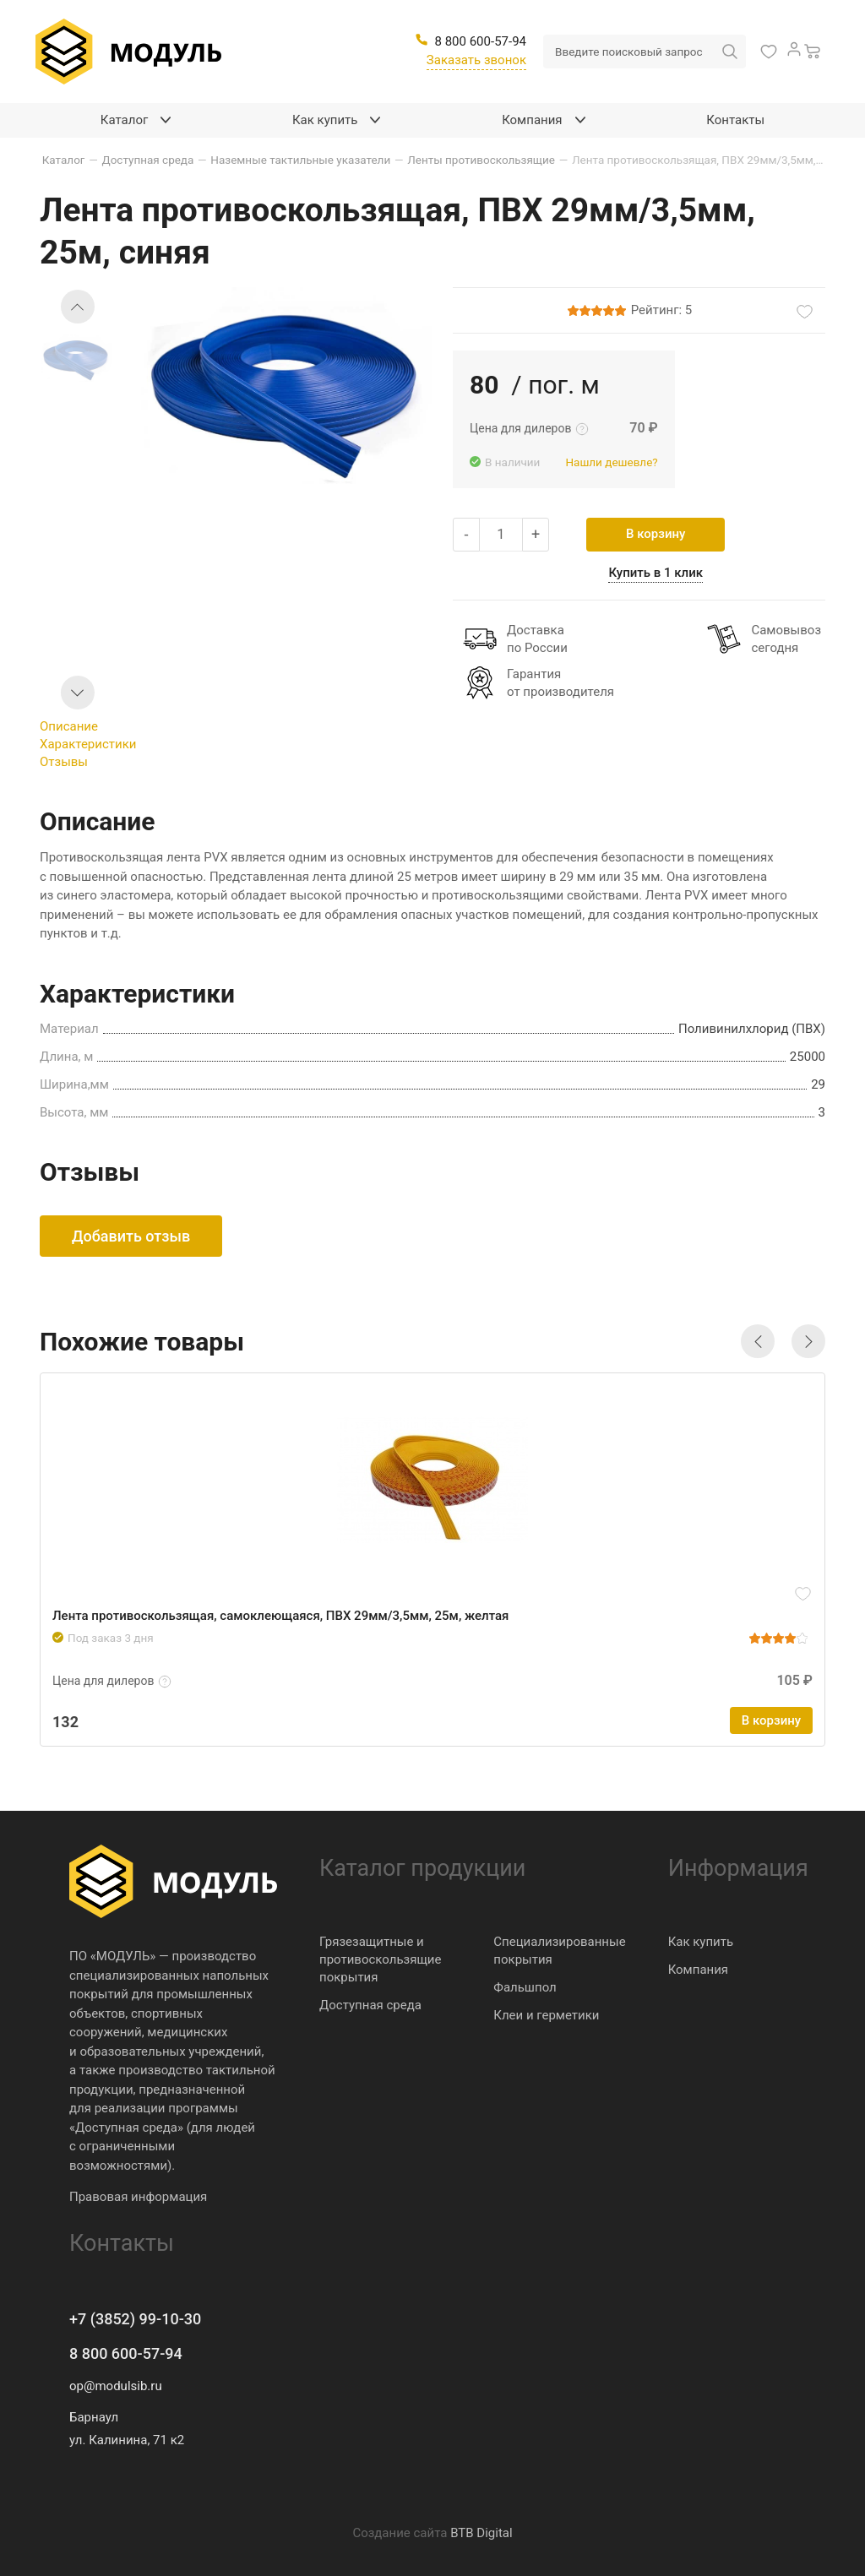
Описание (69, 726)
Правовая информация (138, 2196)
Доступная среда (370, 2005)
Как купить (701, 1941)
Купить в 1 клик (655, 572)
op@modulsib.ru (115, 2386)
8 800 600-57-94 (125, 2353)
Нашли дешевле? (611, 462)
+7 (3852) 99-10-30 (135, 2319)
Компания (698, 1969)
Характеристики (88, 744)
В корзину (655, 533)
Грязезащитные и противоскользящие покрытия (380, 1959)
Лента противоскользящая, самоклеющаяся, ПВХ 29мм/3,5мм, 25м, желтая (280, 1615)
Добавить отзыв (131, 1236)
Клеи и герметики (546, 2015)
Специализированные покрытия (559, 1950)
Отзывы (64, 761)
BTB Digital (481, 2533)
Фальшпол (524, 1987)
